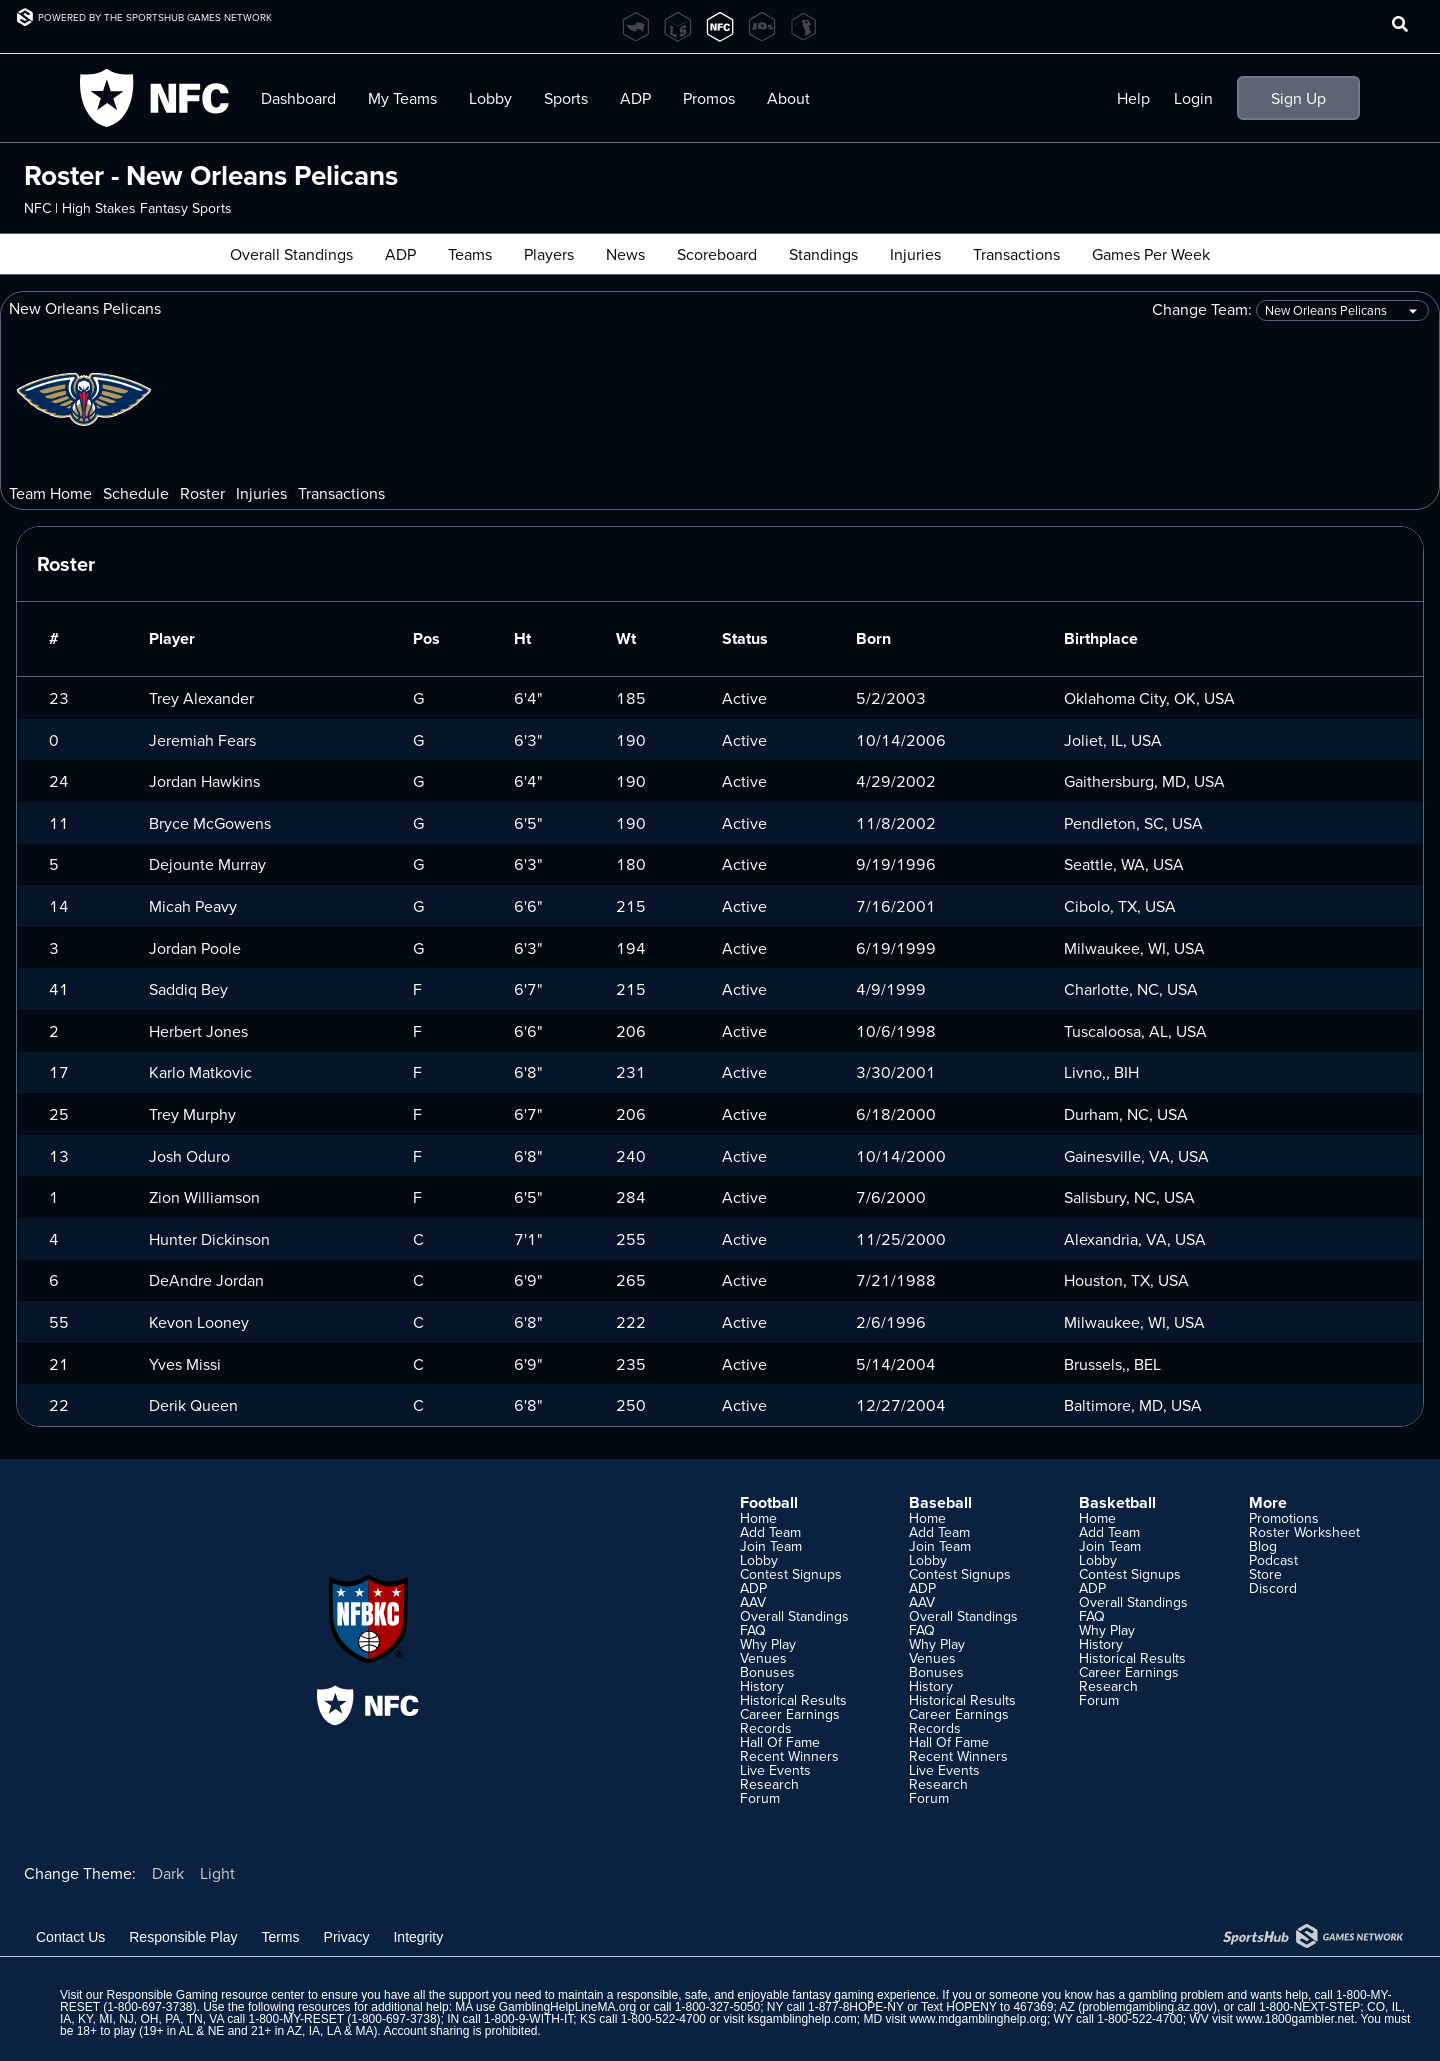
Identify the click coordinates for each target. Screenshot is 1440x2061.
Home (758, 1518)
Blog (1263, 1546)
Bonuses (767, 1672)
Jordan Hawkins (204, 781)
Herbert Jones (198, 1031)
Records (766, 1728)
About (788, 98)
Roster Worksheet (1304, 1532)
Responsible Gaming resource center (205, 1995)
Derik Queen (193, 1405)
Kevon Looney (199, 1322)
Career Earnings (790, 1714)
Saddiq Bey (188, 989)
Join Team (771, 1546)
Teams (470, 254)
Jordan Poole (195, 948)
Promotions (1284, 1518)
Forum (760, 1798)
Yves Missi (185, 1364)
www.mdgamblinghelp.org (977, 2019)
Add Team (770, 1532)
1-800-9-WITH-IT (528, 2019)
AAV (753, 1602)
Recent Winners (789, 1756)
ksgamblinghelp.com (801, 2019)
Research (769, 1784)
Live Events (775, 1770)
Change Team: (1290, 310)
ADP (635, 98)
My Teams (402, 98)
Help (1133, 98)
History (762, 1686)
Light (217, 1873)
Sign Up (1298, 98)
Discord (1273, 1588)
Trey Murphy (192, 1114)
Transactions (1016, 254)
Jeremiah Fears (202, 740)
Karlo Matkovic (200, 1072)
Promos (709, 98)
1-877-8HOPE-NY (856, 2007)
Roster (202, 493)
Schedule (136, 493)
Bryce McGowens (210, 823)
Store (1265, 1574)
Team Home (50, 493)
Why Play (768, 1644)
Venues (763, 1658)
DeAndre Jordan (206, 1280)
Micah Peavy (193, 906)
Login (1193, 98)
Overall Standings (291, 254)
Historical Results (793, 1700)
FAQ (753, 1630)
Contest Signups (791, 1574)
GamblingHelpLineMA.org (567, 2007)
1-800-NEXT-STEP (1309, 2007)
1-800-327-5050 (717, 2007)
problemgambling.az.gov (1147, 2007)
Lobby (490, 98)
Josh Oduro (189, 1156)
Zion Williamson (204, 1197)
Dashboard (298, 98)
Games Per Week (1151, 254)
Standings (823, 254)
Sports (566, 98)
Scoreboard (717, 254)
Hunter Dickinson (209, 1239)
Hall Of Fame (780, 1742)
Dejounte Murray (207, 864)
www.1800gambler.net (1295, 2019)
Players (549, 254)
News (625, 254)
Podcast (1273, 1560)
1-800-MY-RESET (296, 2019)
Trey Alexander (201, 698)
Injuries (915, 254)
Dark (168, 1873)
